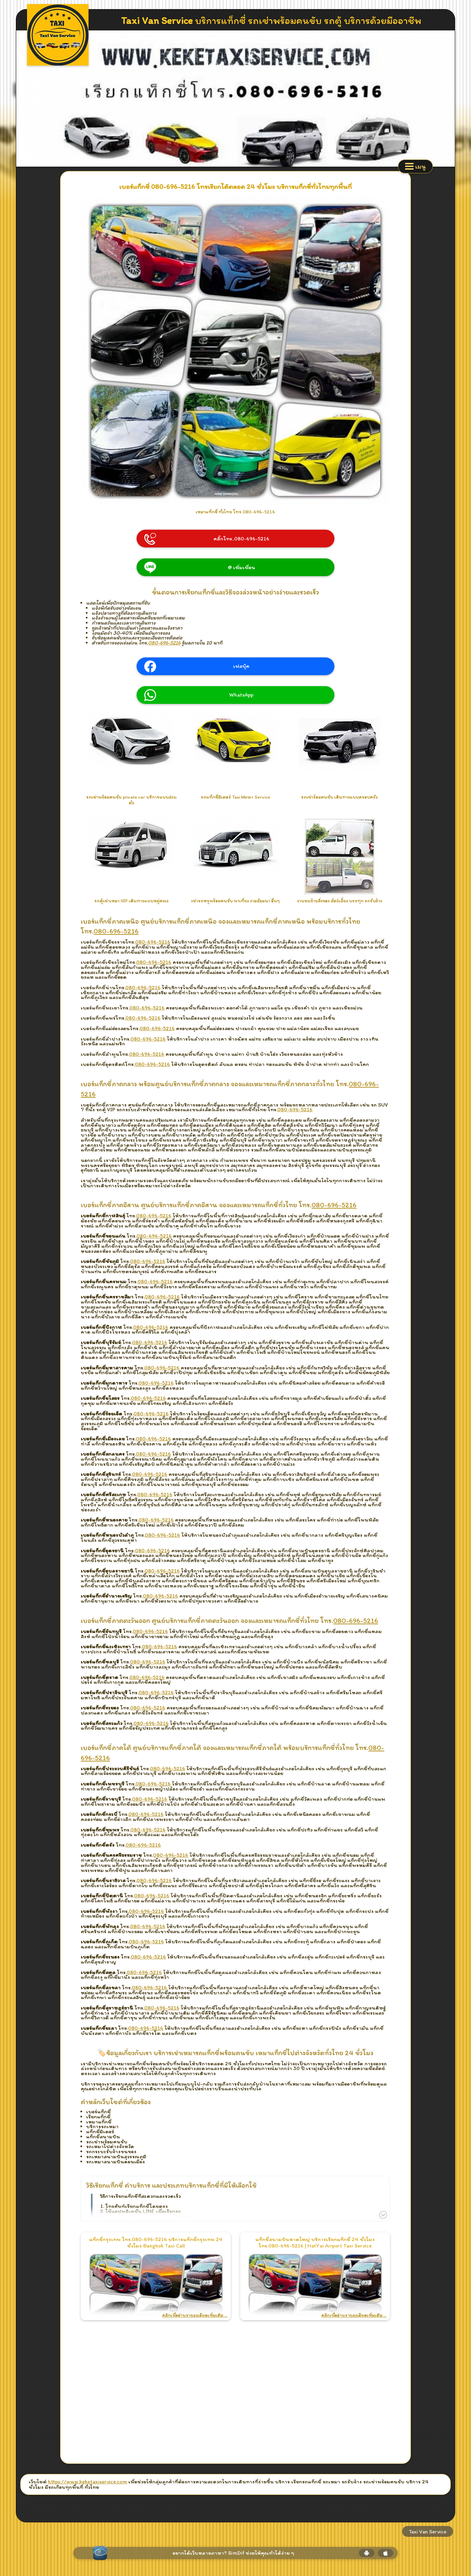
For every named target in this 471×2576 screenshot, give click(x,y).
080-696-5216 (164, 642)
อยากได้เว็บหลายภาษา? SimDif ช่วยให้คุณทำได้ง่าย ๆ (233, 2553)
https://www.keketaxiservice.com (87, 2481)
